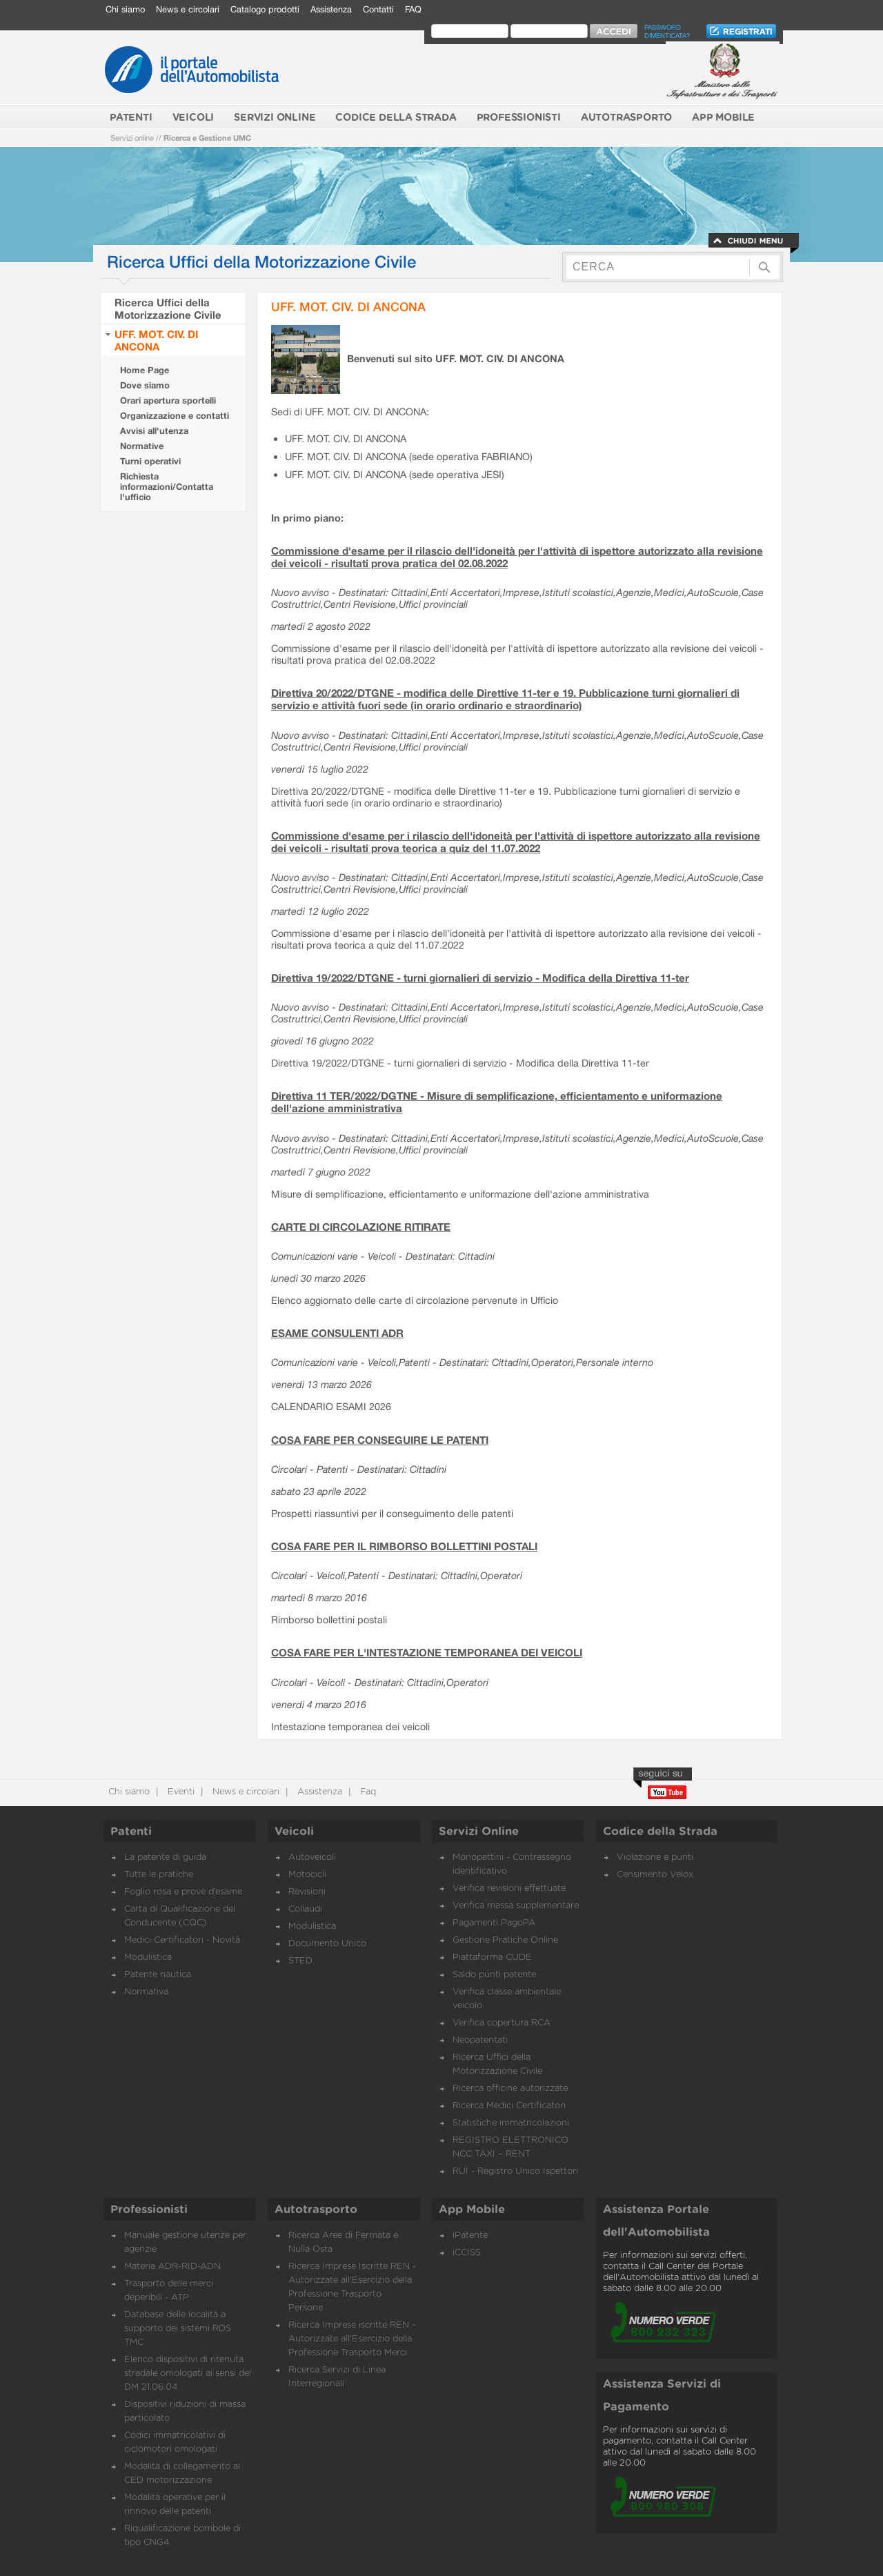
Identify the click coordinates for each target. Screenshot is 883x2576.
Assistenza (331, 9)
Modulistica (148, 1957)
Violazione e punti (655, 1857)
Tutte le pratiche (158, 1874)
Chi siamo (125, 9)
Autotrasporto (316, 2209)
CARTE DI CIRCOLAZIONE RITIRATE (360, 1226)
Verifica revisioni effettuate (509, 1888)
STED (300, 1960)
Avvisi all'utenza (154, 431)
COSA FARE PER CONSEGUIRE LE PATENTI (379, 1440)
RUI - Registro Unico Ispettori (515, 2171)
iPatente (470, 2235)
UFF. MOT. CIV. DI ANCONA (156, 340)
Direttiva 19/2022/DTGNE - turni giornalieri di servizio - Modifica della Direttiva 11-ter (480, 977)
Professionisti (149, 2209)
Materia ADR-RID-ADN (172, 2266)
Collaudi (305, 1909)
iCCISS (467, 2252)
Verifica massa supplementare (516, 1905)
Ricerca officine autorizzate (510, 2088)
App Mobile (472, 2209)
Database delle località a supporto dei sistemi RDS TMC (177, 2328)
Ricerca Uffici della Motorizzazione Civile (168, 308)
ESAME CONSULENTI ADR (337, 1333)
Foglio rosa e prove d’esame (183, 1892)
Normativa (146, 1992)
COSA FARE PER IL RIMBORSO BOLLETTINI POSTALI (404, 1546)
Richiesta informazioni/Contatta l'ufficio (166, 486)
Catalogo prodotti (264, 9)
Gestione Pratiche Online (505, 1940)
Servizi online (132, 137)
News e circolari (187, 9)
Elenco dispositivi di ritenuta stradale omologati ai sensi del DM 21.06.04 (187, 2373)
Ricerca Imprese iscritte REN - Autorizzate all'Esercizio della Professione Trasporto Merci (351, 2339)
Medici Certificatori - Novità (182, 1940)
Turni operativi (150, 461)
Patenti (131, 1831)
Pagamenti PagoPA (494, 1923)
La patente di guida (165, 1857)
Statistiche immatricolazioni (511, 2123)
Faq (366, 1791)
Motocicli (307, 1874)
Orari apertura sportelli (168, 400)
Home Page (144, 370)
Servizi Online (479, 1831)
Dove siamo (145, 385)
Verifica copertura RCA (501, 2023)
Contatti (378, 9)
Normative (141, 446)
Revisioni (307, 1892)
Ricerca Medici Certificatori (509, 2105)
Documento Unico (327, 1943)
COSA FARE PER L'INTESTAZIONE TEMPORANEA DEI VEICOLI (426, 1652)
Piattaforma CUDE (492, 1957)
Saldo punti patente (494, 1974)
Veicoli (294, 1831)
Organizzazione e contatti (174, 415)
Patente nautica (157, 1974)
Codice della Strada (660, 1831)
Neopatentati (480, 2040)
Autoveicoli (312, 1857)
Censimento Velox (655, 1874)
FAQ (413, 9)
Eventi (180, 1791)
